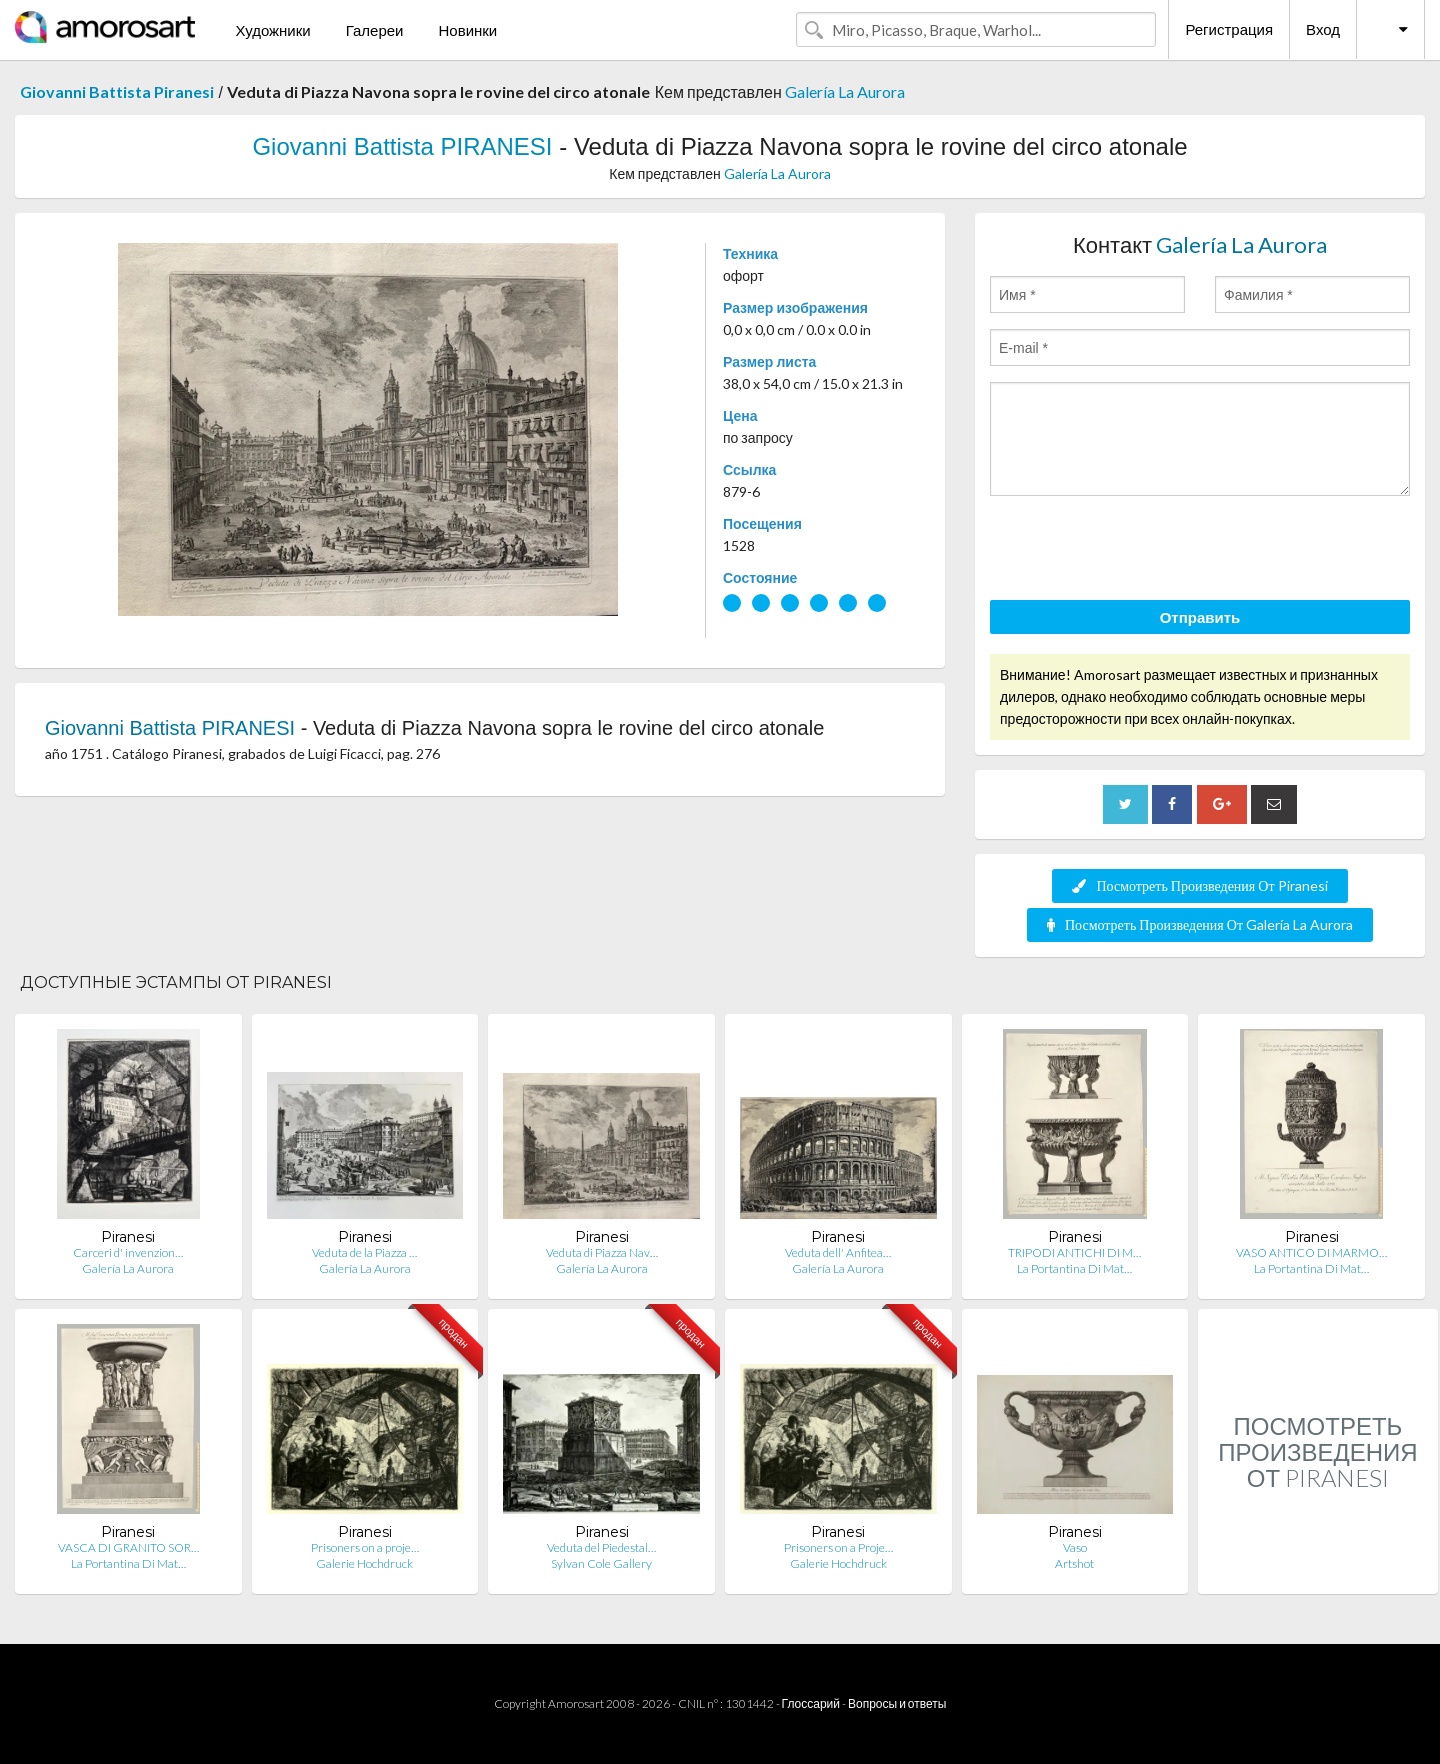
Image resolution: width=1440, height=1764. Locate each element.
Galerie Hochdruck (364, 1563)
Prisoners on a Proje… (838, 1547)
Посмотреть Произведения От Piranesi (1199, 885)
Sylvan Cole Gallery (601, 1563)
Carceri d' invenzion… (128, 1252)
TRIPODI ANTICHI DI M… (1074, 1252)
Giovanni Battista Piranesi (117, 91)
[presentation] (1142, 551)
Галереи (375, 30)
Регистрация (1229, 29)
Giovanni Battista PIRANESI (402, 146)
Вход (1323, 29)
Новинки (467, 30)
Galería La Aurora (845, 91)
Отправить (1200, 617)
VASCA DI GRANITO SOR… (128, 1547)
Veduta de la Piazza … (364, 1252)
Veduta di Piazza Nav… (602, 1252)
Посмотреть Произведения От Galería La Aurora (1200, 924)
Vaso (1075, 1547)
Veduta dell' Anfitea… (838, 1252)
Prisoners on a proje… (365, 1547)
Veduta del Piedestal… (601, 1547)
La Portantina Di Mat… (1074, 1268)
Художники (272, 30)
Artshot (1074, 1563)
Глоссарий (811, 1703)
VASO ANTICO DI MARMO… (1311, 1252)
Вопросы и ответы (897, 1703)
